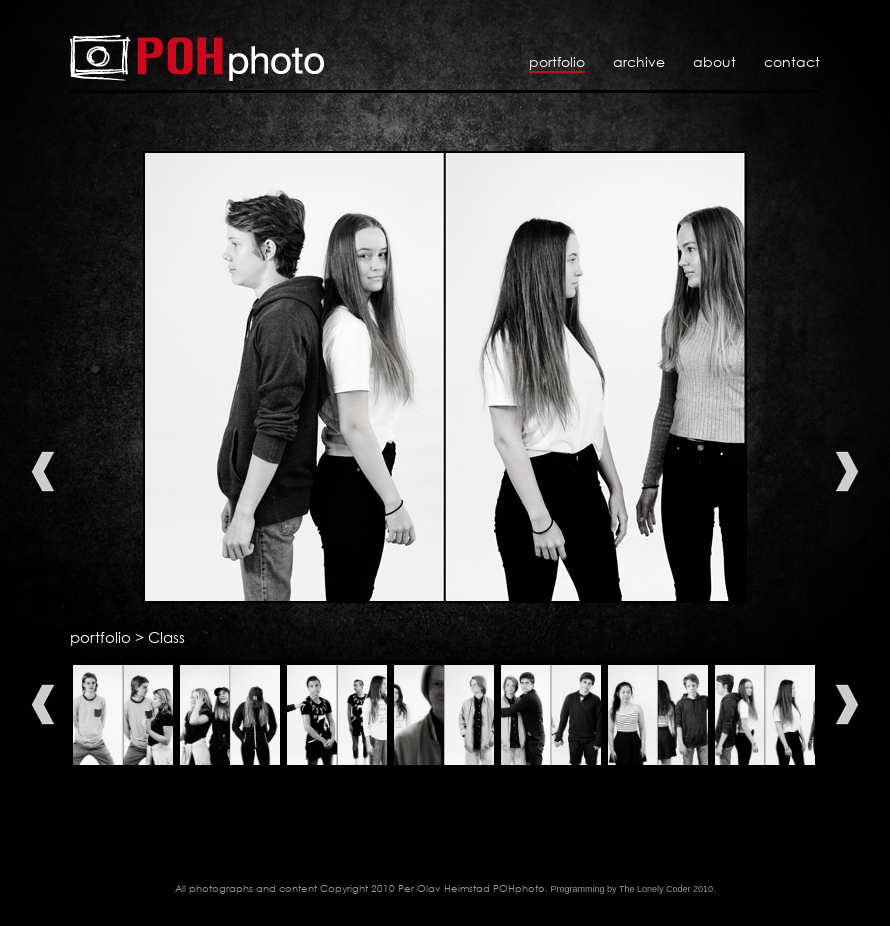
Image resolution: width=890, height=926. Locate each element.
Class (166, 637)
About (714, 61)
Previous (43, 471)
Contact (792, 61)
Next (847, 471)
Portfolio (557, 61)
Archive (639, 61)
